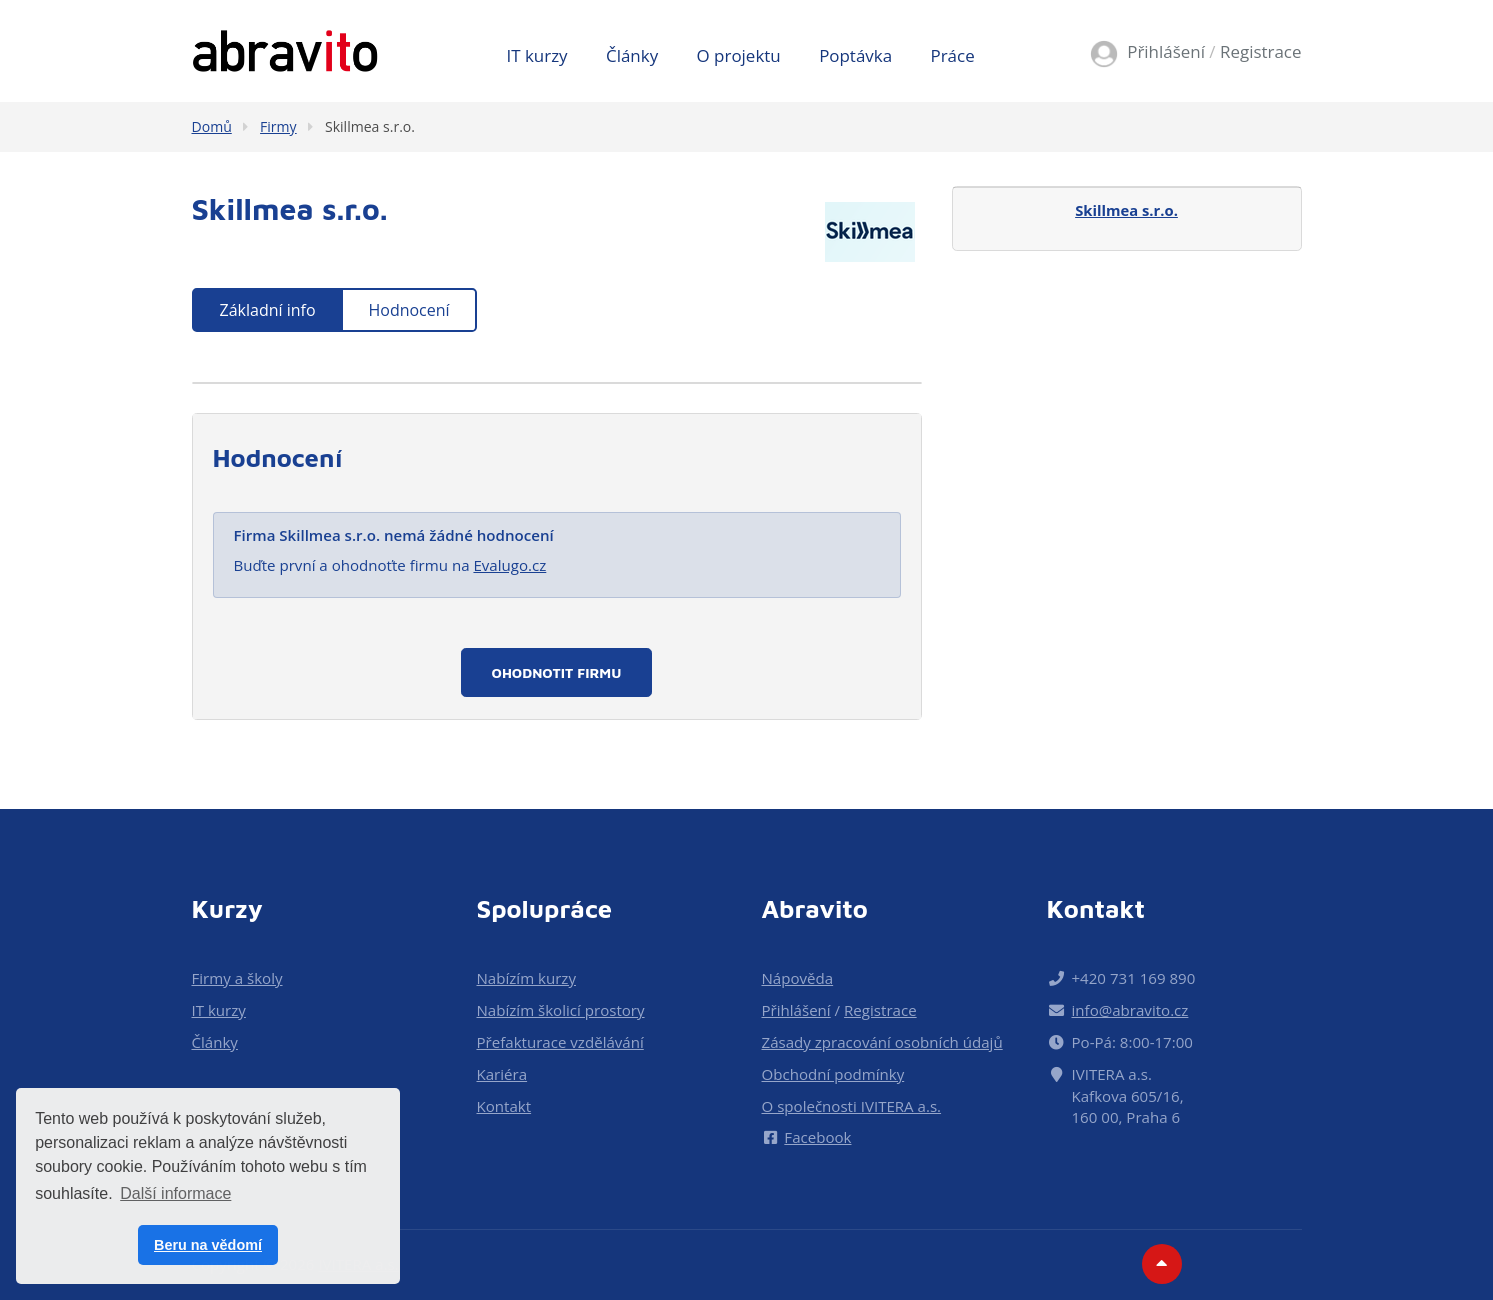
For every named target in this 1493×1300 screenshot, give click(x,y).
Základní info (268, 310)
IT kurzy (537, 55)
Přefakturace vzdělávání (560, 1042)
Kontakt (504, 1106)
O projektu (739, 55)
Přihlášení (1166, 51)
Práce (953, 55)
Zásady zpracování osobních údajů (882, 1042)
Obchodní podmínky (833, 1074)
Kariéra (502, 1074)
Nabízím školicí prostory (561, 1010)
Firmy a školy (237, 978)
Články (632, 55)
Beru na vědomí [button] (208, 1245)
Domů (212, 126)
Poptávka (855, 55)
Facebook (807, 1137)
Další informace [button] (175, 1193)
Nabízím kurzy (526, 978)
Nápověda (798, 978)
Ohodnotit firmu (557, 672)
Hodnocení (408, 310)
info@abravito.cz (1130, 1010)
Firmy (278, 126)
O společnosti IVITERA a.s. (852, 1106)
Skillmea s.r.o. (370, 126)
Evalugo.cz (509, 565)
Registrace (1261, 51)
